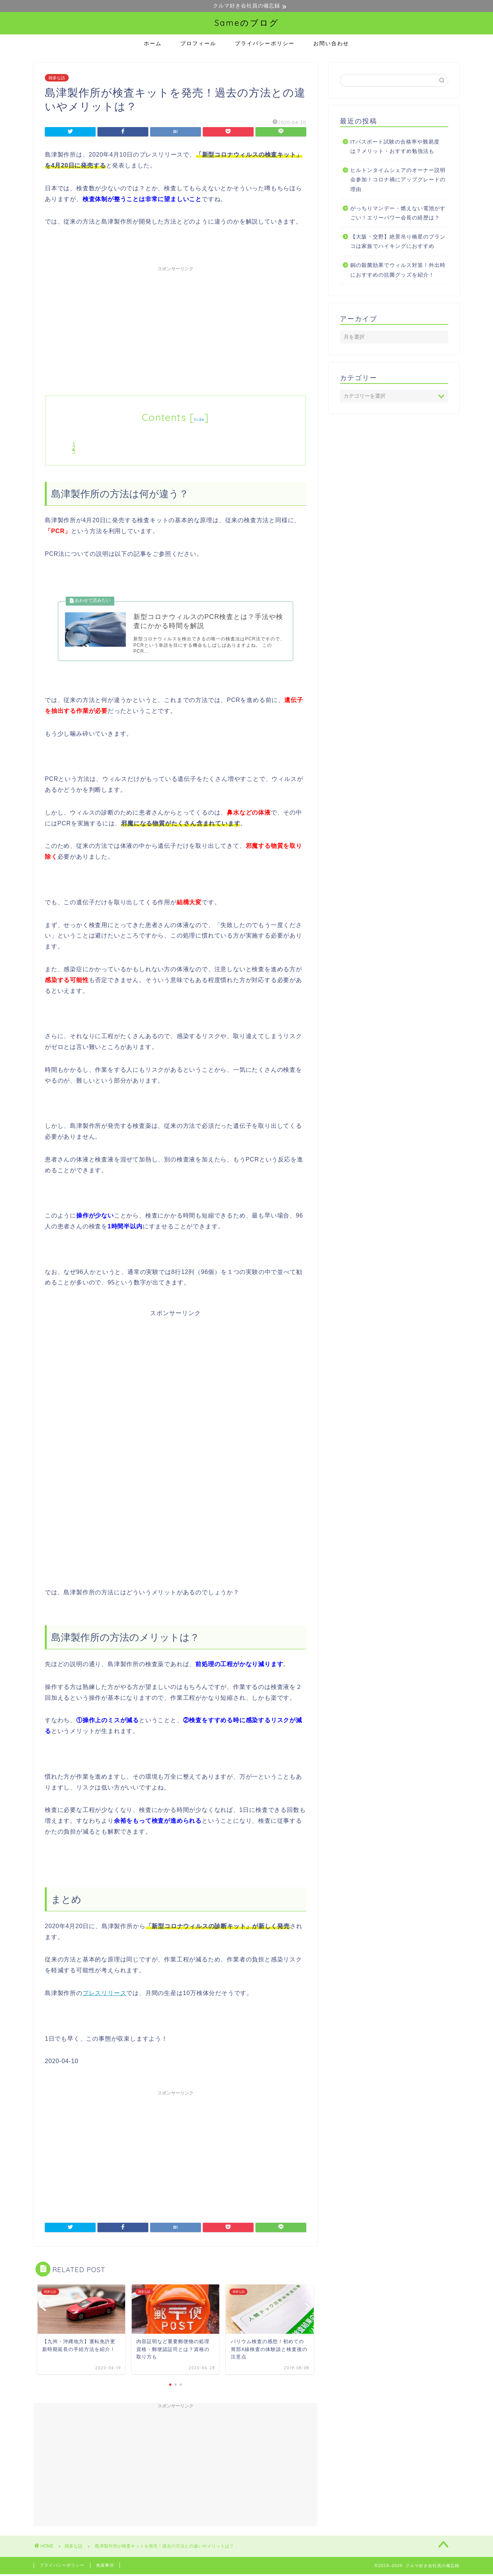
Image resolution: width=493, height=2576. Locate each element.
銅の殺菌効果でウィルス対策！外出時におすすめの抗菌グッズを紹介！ (398, 270)
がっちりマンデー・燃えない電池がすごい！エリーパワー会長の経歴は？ (398, 213)
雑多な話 (57, 78)
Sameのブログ (246, 23)
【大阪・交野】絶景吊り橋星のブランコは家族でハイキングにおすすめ (398, 242)
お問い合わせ (331, 43)
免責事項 (105, 2567)
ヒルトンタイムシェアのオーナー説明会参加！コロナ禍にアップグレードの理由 (398, 180)
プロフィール (198, 43)
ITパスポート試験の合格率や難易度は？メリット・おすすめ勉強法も (395, 147)
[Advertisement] (175, 328)
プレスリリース (105, 1995)
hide (199, 419)
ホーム (153, 43)
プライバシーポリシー (265, 43)
